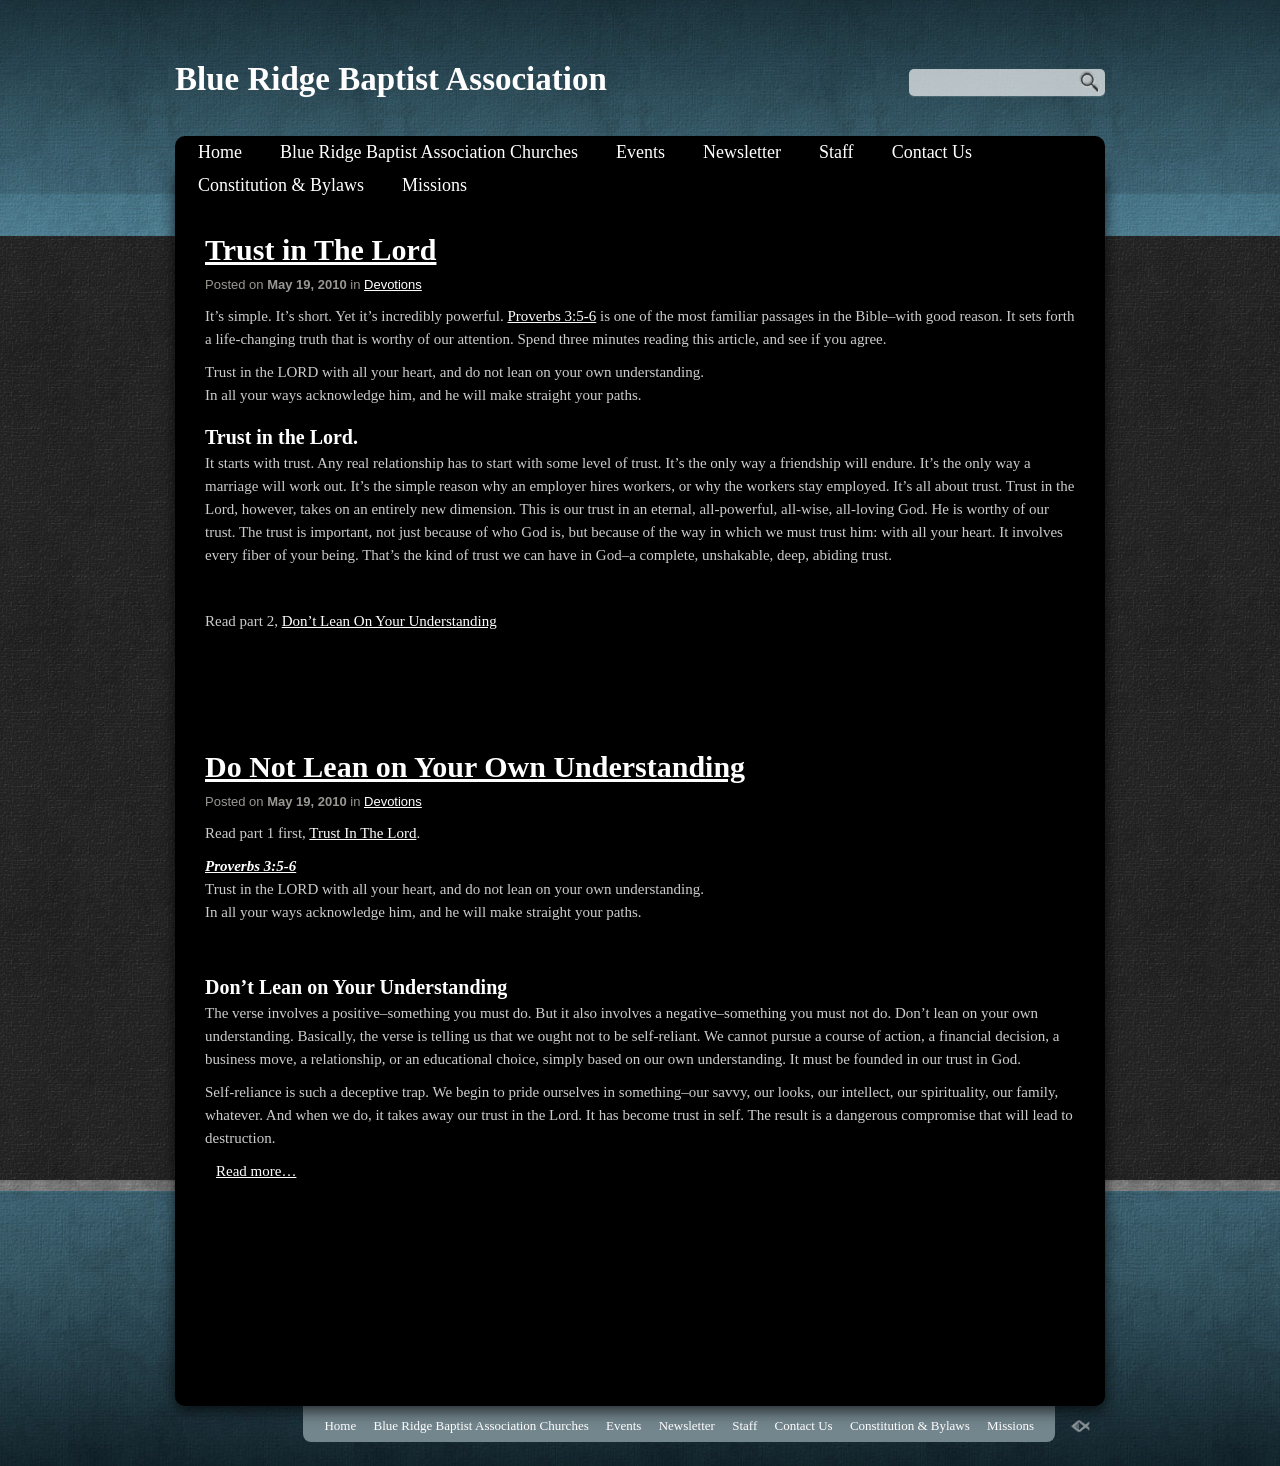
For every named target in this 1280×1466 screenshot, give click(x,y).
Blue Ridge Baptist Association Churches (429, 152)
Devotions (393, 284)
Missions (434, 185)
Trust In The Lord (362, 833)
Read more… (256, 1171)
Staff (836, 152)
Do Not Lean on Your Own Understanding (475, 766)
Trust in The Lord (320, 249)
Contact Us (932, 152)
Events (640, 152)
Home (220, 152)
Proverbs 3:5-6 (551, 316)
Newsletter (742, 152)
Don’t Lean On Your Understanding (389, 621)
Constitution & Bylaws (281, 185)
